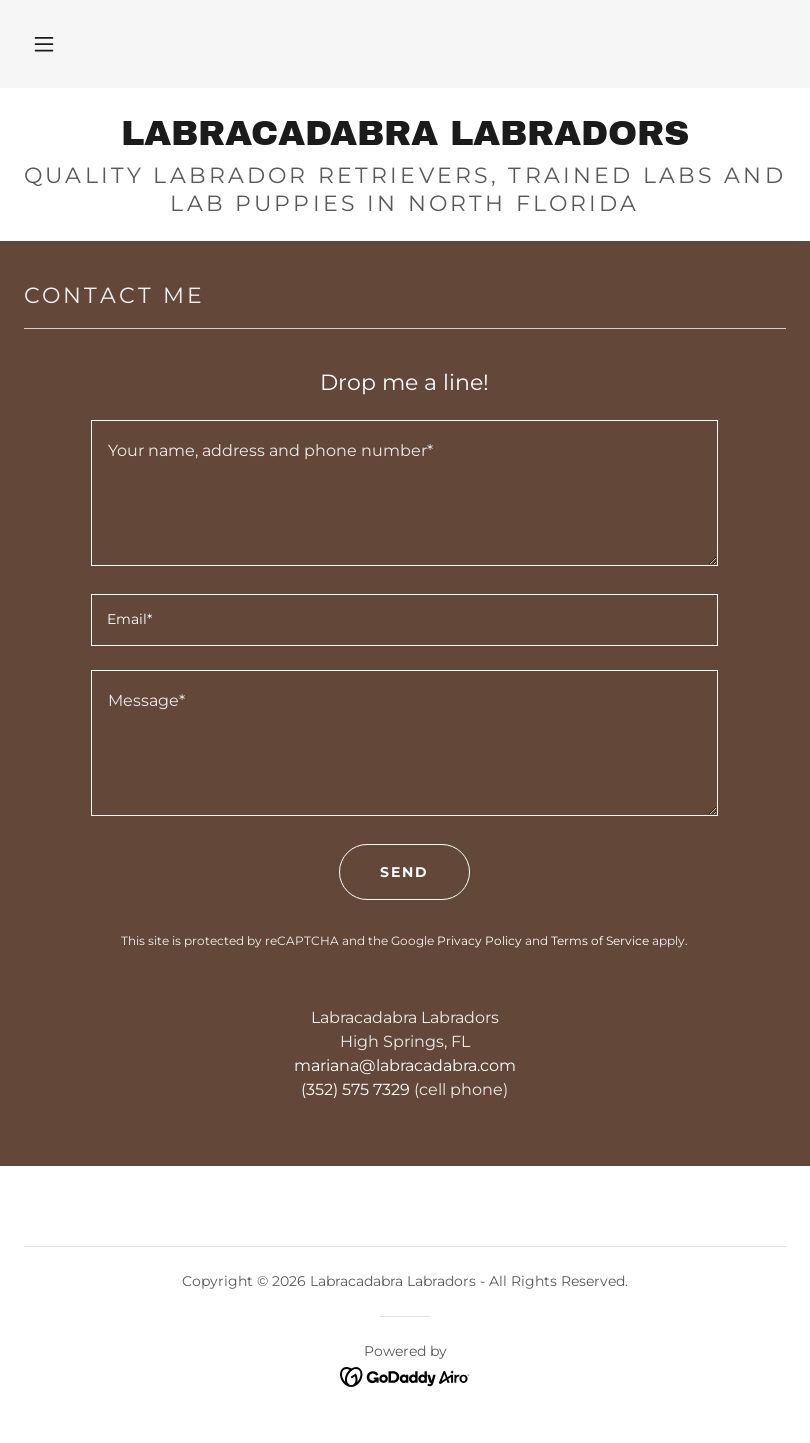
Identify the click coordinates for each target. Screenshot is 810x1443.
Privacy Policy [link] (479, 940)
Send (404, 872)
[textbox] (404, 493)
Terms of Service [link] (600, 940)
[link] (405, 139)
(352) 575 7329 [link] (355, 1089)
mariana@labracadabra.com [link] (405, 1065)
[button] (44, 44)
